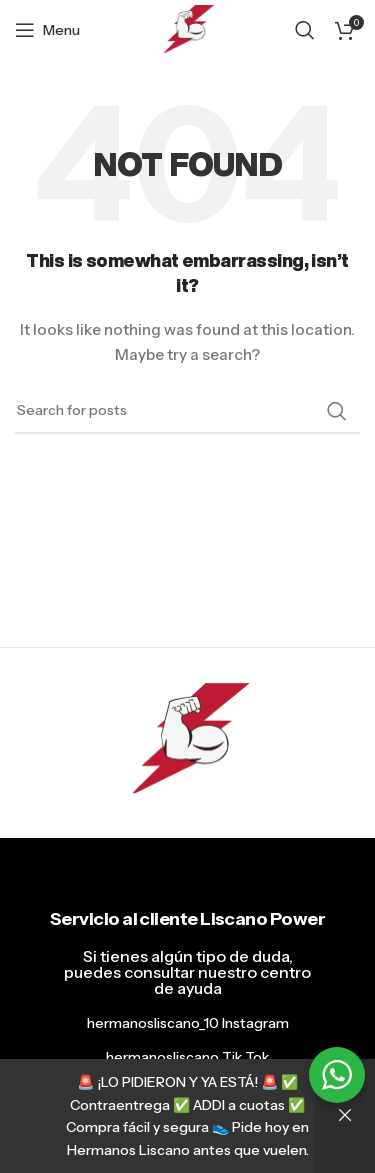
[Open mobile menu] (47, 30)
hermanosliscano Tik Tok (187, 1057)
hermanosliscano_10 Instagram (188, 1023)
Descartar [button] (345, 1116)
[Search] (305, 30)
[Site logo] (187, 29)
